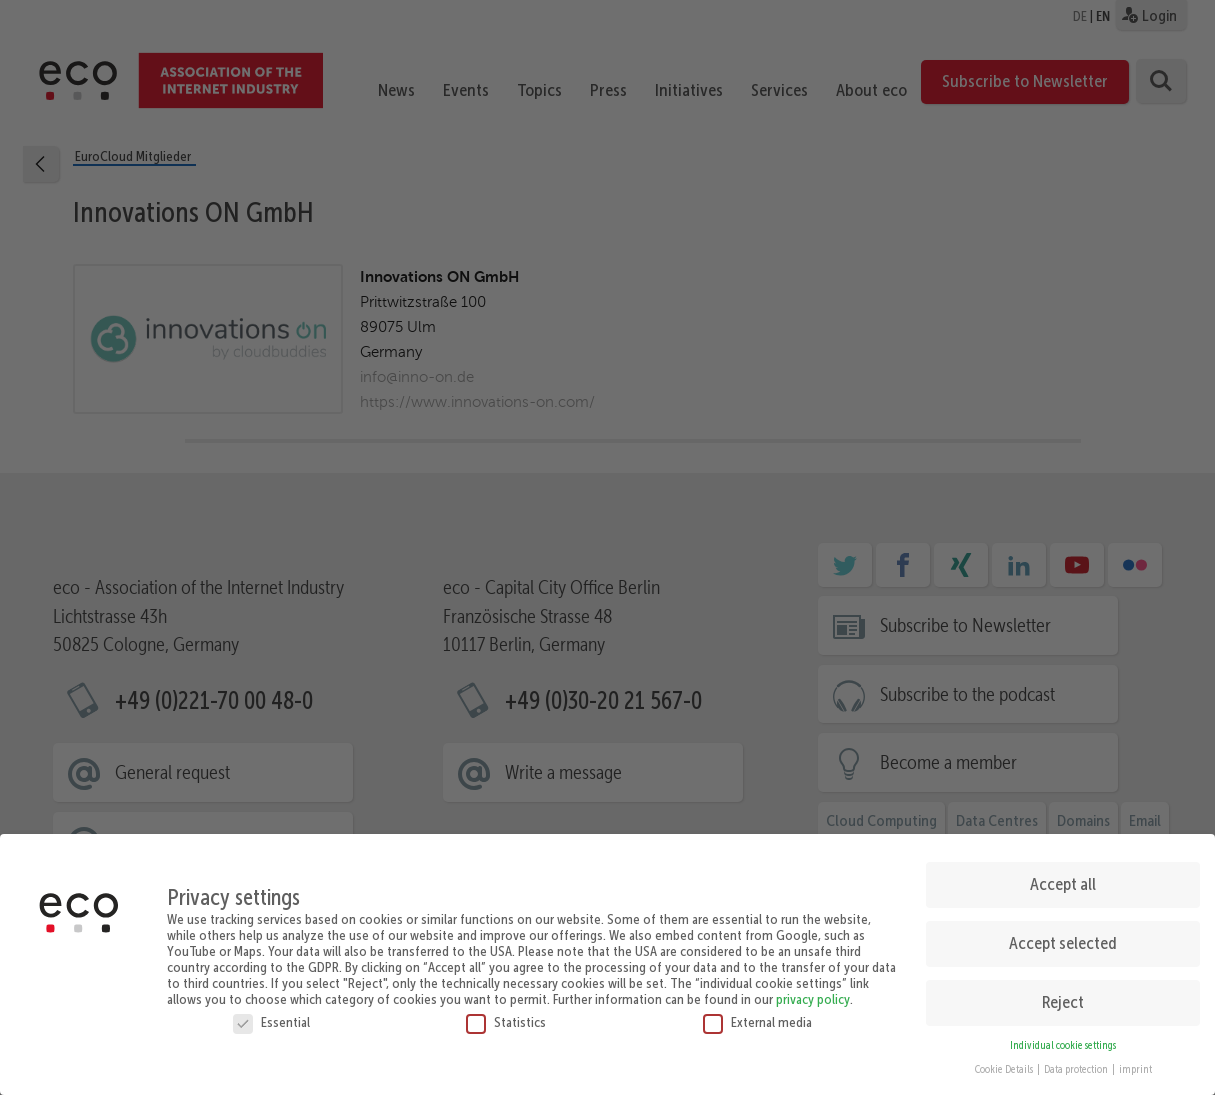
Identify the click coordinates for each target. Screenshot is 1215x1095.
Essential (271, 1015)
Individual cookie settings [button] (1063, 1038)
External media (757, 1015)
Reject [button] (1063, 996)
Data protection (1077, 1063)
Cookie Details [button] (1005, 1063)
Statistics (506, 1015)
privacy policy (813, 992)
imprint (1135, 1063)
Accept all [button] (1063, 878)
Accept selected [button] (1063, 937)
